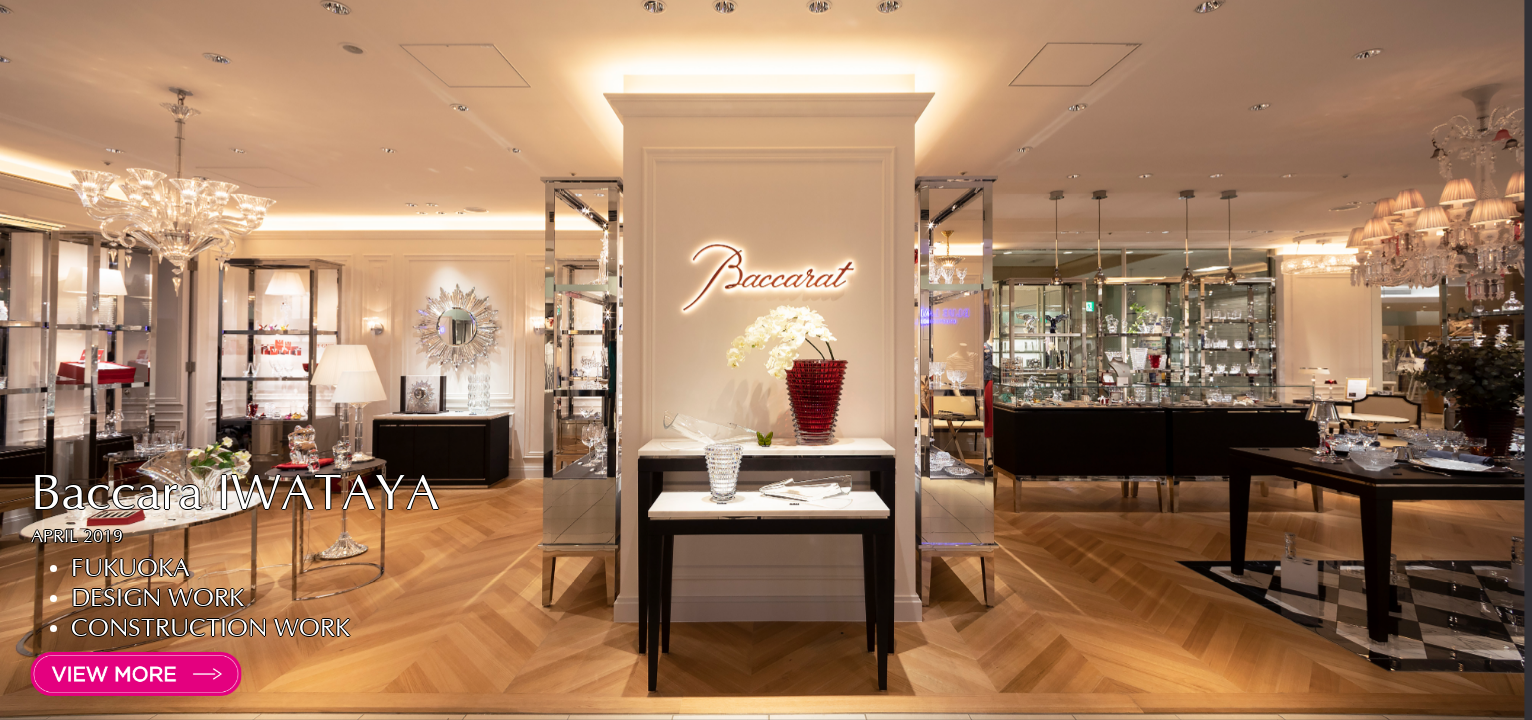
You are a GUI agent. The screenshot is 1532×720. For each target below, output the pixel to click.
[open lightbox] (120, 674)
